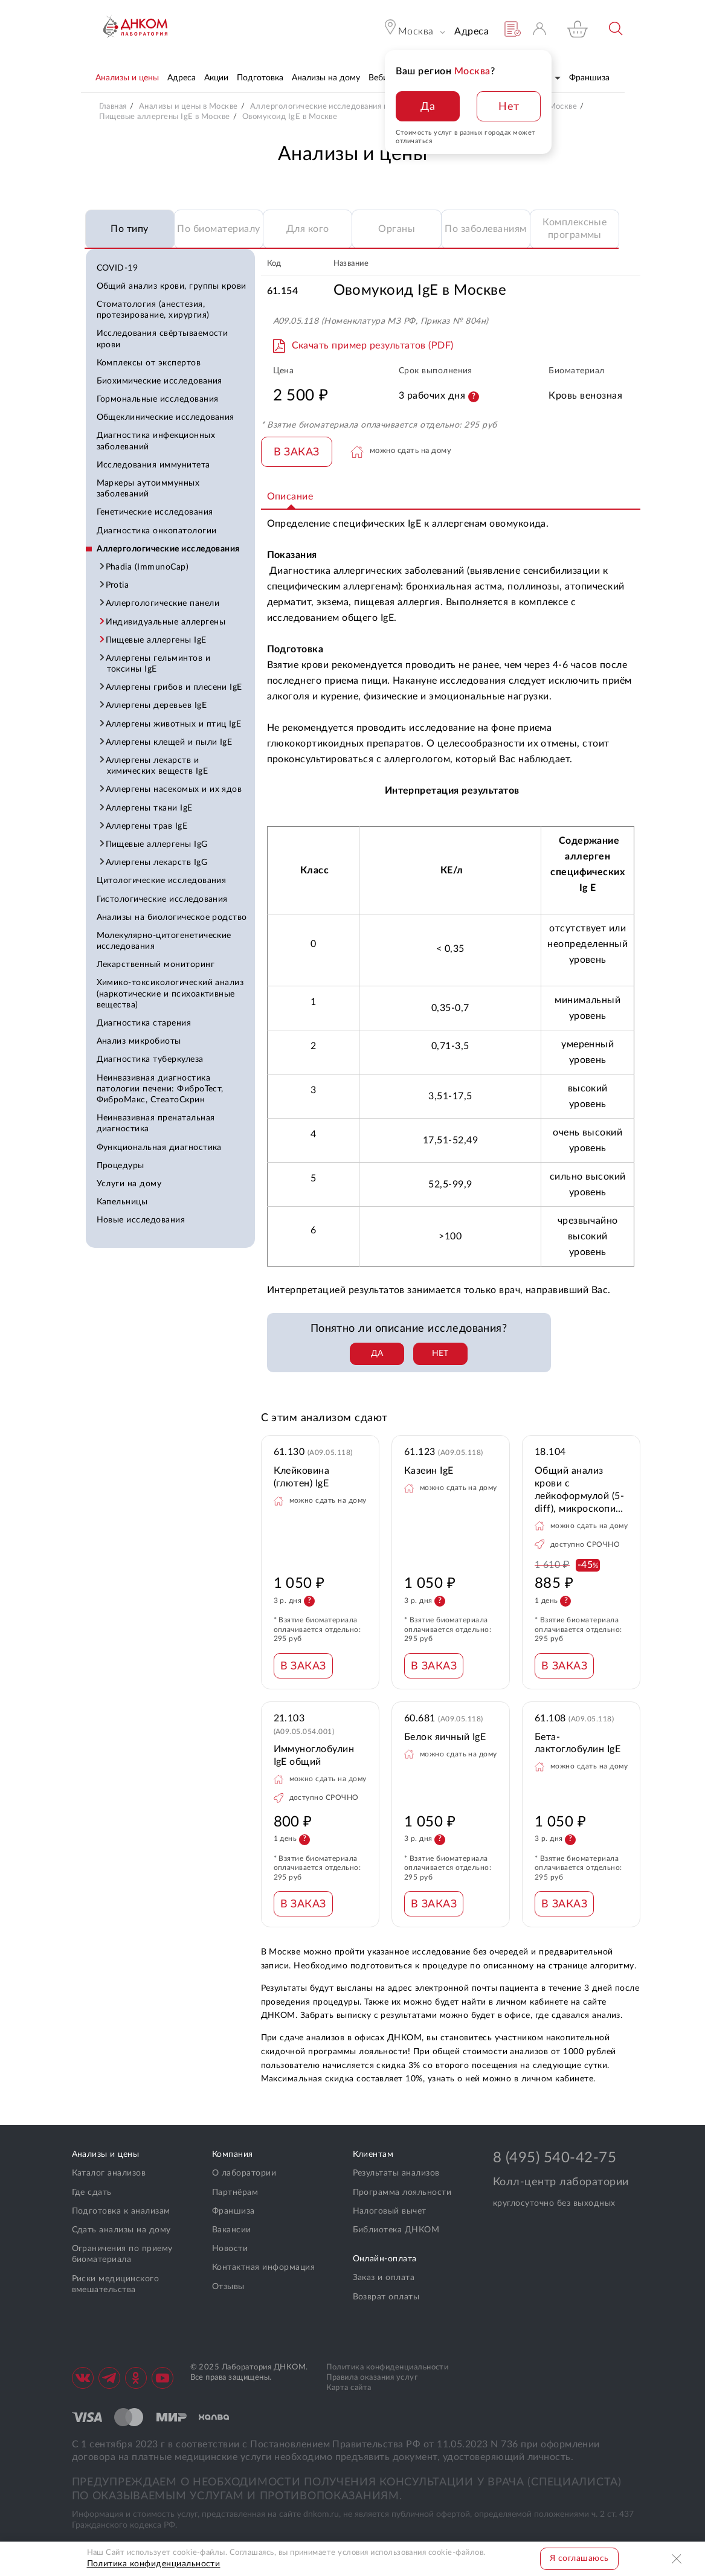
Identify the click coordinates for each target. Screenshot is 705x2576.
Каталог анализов (109, 2173)
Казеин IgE (429, 1471)
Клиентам (373, 2154)
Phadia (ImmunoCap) (148, 567)
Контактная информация (263, 2267)
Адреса (471, 31)
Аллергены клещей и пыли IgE (170, 742)
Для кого (307, 229)
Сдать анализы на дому (121, 2230)
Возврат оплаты (386, 2297)
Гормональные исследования (158, 399)
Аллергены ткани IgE (150, 808)
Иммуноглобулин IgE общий (314, 1755)
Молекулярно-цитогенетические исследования (164, 941)
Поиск (616, 29)
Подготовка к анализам (121, 2211)
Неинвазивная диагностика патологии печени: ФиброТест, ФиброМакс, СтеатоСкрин (160, 1089)
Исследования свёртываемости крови (162, 338)
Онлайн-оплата (385, 2259)
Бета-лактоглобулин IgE (577, 1743)
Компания (232, 2154)
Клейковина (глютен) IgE (302, 1477)
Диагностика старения (144, 1023)
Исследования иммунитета (153, 465)
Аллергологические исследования (168, 549)
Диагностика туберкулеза (150, 1059)
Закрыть (678, 2559)
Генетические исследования (155, 512)
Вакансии (231, 2230)
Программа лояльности (402, 2192)
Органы (396, 229)
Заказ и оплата (384, 2277)
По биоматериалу (218, 229)
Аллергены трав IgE (147, 826)
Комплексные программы (574, 228)
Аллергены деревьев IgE (157, 705)
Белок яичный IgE (445, 1737)
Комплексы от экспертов (149, 363)
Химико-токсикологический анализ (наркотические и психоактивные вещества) (170, 993)
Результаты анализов (396, 2173)
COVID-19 (117, 268)
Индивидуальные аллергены (166, 622)
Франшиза (233, 2211)
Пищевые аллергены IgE (157, 640)
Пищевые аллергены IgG (157, 844)
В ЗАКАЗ (297, 452)
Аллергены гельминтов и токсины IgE (159, 663)
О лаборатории (244, 2173)
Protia (118, 585)
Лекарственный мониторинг (156, 964)
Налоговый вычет (390, 2211)
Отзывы (228, 2286)
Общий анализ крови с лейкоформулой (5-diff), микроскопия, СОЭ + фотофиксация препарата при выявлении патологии (579, 1490)
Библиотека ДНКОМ (396, 2230)
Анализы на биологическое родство (172, 917)
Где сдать (92, 2192)
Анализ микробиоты (139, 1041)
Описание (290, 496)
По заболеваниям (485, 229)
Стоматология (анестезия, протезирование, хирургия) (153, 310)
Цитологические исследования (162, 880)
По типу (129, 229)
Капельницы (122, 1202)
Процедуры (120, 1165)
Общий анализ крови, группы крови (171, 286)
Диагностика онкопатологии (157, 531)
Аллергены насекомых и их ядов (174, 789)
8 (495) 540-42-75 (554, 2158)
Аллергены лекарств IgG (157, 862)
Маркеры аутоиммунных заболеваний (148, 488)
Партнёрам (235, 2192)
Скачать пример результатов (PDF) (373, 345)
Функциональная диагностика (159, 1147)
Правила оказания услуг (372, 2378)
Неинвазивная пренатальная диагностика (156, 1123)
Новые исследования (141, 1220)
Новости (230, 2248)
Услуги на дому (129, 1184)
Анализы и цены (106, 2154)
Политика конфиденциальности (387, 2367)
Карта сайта (349, 2388)
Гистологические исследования (162, 899)
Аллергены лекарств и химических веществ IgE (157, 766)
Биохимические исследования (159, 381)
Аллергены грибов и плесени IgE (174, 687)
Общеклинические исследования (165, 417)
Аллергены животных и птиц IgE (174, 724)
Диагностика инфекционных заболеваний (156, 441)
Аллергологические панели (163, 603)
